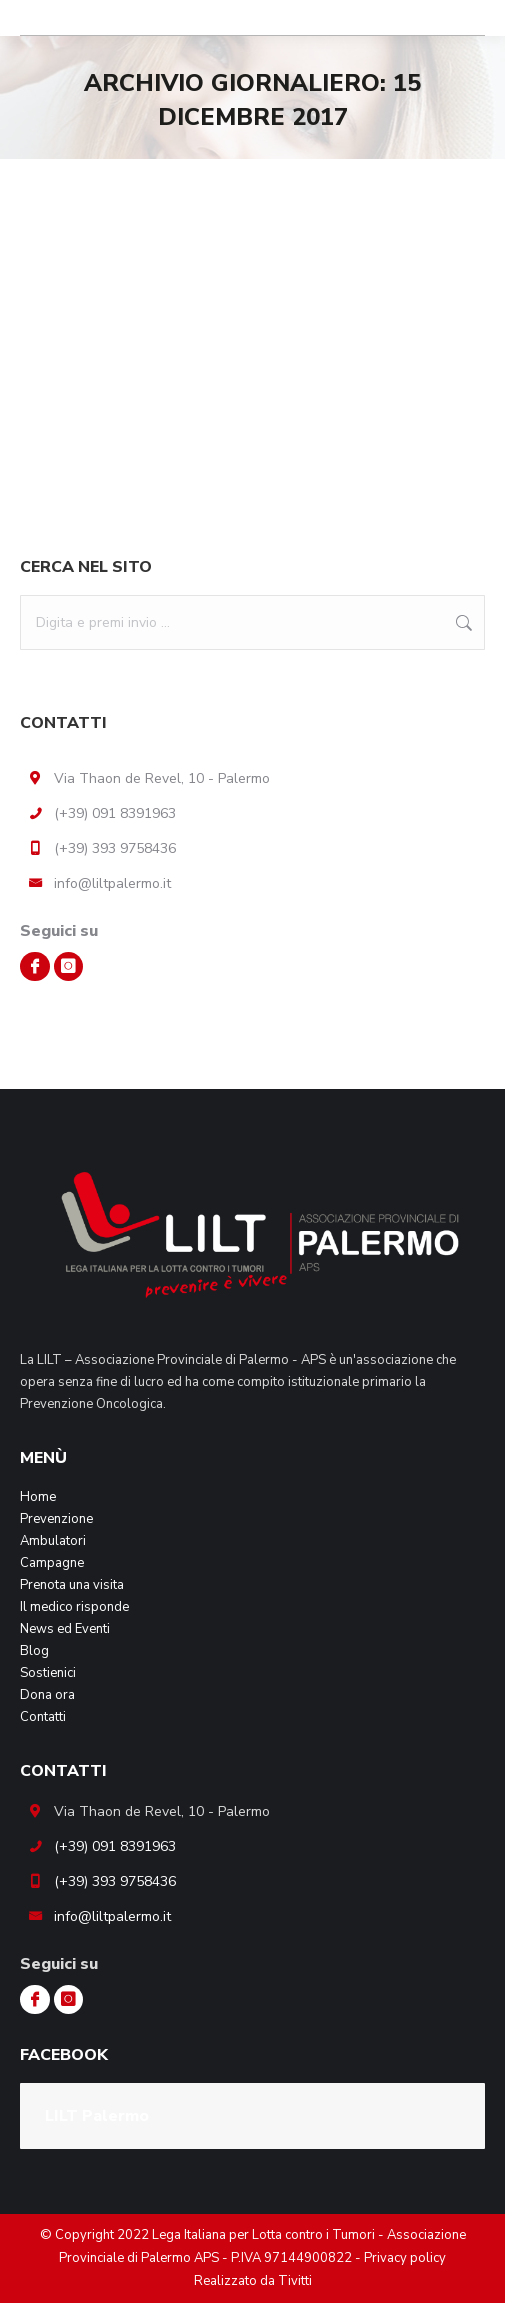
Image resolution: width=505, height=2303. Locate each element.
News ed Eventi (65, 1629)
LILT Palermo (97, 2116)
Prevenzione (56, 1519)
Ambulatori (53, 1541)
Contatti (43, 1717)
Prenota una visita (72, 1585)
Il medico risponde (74, 1607)
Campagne (52, 1563)
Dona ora (47, 1695)
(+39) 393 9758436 (115, 848)
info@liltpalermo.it (112, 883)
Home (38, 1497)
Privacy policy (405, 2258)
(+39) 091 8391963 (115, 813)
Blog (34, 1651)
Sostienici (48, 1673)
